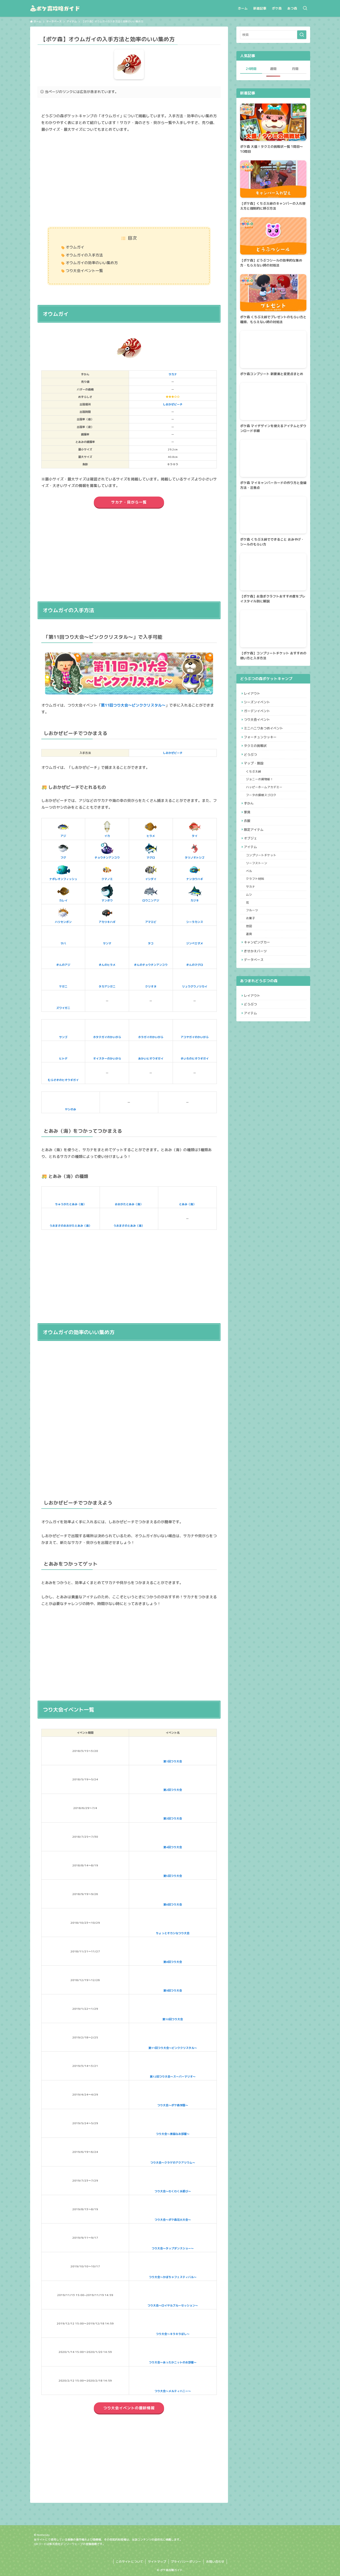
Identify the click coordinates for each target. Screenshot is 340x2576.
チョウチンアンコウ (107, 850)
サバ (63, 936)
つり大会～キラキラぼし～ (172, 2323)
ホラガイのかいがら (150, 1030)
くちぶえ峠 (255, 780)
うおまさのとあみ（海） (128, 1218)
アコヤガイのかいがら (195, 1030)
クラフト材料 (256, 900)
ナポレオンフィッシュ (63, 872)
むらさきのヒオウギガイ (63, 1073)
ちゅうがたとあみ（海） (70, 1197)
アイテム (251, 864)
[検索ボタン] (305, 8)
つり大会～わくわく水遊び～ (172, 2180)
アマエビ (151, 915)
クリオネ (151, 979)
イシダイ (151, 872)
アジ (63, 829)
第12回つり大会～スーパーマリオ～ (172, 2066)
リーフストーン (258, 882)
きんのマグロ (194, 958)
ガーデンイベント (258, 713)
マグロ (151, 850)
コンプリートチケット (262, 874)
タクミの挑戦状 (256, 752)
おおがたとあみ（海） (129, 1197)
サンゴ (63, 1030)
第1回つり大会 (172, 1750)
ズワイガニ (63, 1001)
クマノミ (107, 872)
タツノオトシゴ (194, 850)
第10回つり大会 (172, 2008)
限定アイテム (255, 845)
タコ (151, 936)
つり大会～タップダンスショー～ (172, 2237)
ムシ (250, 917)
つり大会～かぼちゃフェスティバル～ (172, 2266)
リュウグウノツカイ (194, 979)
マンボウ (107, 893)
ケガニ (63, 979)
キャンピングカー (258, 970)
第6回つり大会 (172, 1893)
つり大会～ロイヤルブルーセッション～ (172, 2294)
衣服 (248, 835)
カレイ (63, 893)
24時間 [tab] (251, 68)
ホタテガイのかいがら (107, 1030)
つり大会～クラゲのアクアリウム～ (172, 2152)
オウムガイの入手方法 (84, 255)
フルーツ (253, 935)
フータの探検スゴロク (262, 807)
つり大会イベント (258, 723)
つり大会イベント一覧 (84, 270)
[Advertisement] (129, 180)
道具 (250, 961)
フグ (63, 850)
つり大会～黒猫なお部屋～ (172, 2123)
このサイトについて (129, 2561)
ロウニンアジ (150, 893)
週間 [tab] (273, 68)
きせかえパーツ (256, 980)
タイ (195, 829)
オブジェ (251, 855)
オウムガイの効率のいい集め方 (92, 262)
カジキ (195, 893)
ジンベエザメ (194, 936)
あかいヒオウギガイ (150, 1051)
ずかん (250, 816)
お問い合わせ (215, 2561)
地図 (250, 952)
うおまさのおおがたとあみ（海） (70, 1218)
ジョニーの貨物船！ (261, 789)
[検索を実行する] (301, 34)
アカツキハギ (107, 915)
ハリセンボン (63, 915)
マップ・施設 (255, 771)
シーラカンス (194, 915)
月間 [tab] (295, 68)
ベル (250, 891)
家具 (248, 826)
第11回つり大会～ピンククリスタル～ (133, 705)
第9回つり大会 (172, 1979)
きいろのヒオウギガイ (195, 1051)
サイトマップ (157, 2561)
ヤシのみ (70, 1102)
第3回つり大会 (172, 1808)
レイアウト (253, 694)
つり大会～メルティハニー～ (172, 2380)
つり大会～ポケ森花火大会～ (172, 2209)
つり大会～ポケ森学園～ (172, 2094)
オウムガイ (75, 247)
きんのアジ (63, 958)
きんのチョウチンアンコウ (151, 958)
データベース (255, 990)
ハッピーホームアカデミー (265, 798)
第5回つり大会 (172, 1865)
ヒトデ (63, 1051)
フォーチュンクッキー (261, 742)
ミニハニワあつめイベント (264, 732)
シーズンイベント (258, 703)
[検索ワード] (273, 34)
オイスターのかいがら (107, 1051)
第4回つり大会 (172, 1836)
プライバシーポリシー (186, 2561)
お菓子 (251, 944)
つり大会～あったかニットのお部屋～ (172, 2351)
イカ (107, 829)
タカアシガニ (107, 979)
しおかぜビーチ (172, 404)
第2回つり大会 (172, 1779)
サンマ (107, 936)
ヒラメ (151, 829)
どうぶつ (251, 762)
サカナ (172, 374)
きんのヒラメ (107, 958)
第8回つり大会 (172, 1951)
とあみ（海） (187, 1197)
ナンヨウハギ (194, 872)
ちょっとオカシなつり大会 (172, 1922)
